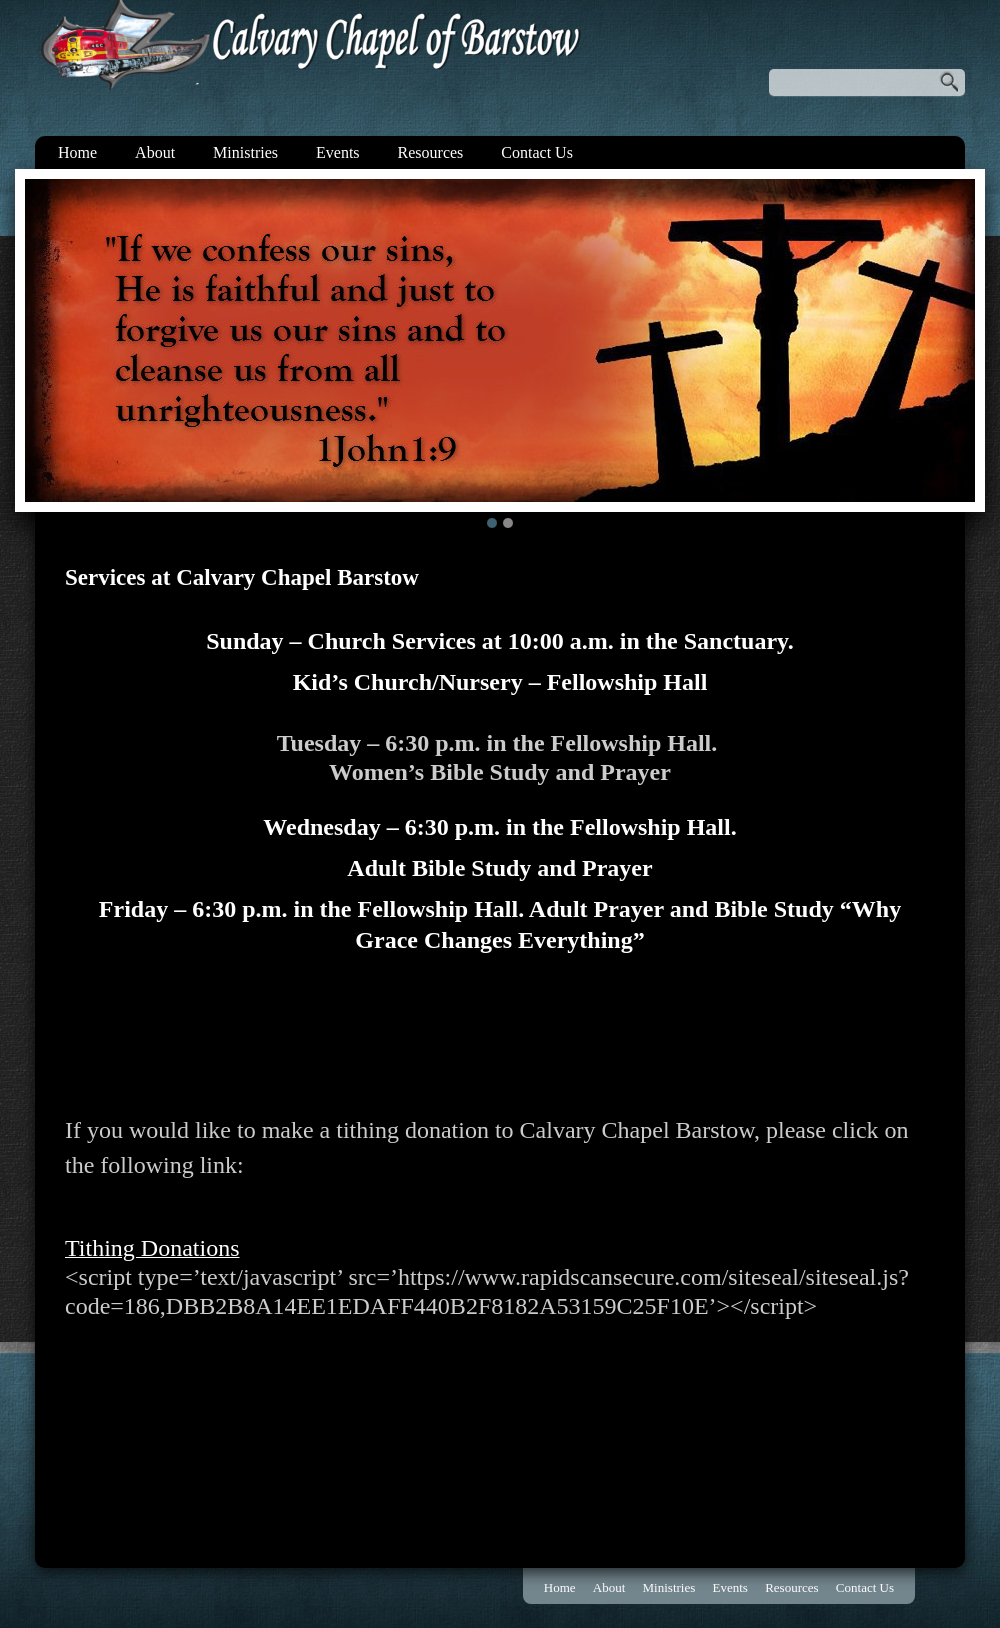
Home (77, 152)
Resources (431, 152)
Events (338, 152)
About (155, 152)
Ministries (245, 152)
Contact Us (537, 152)
